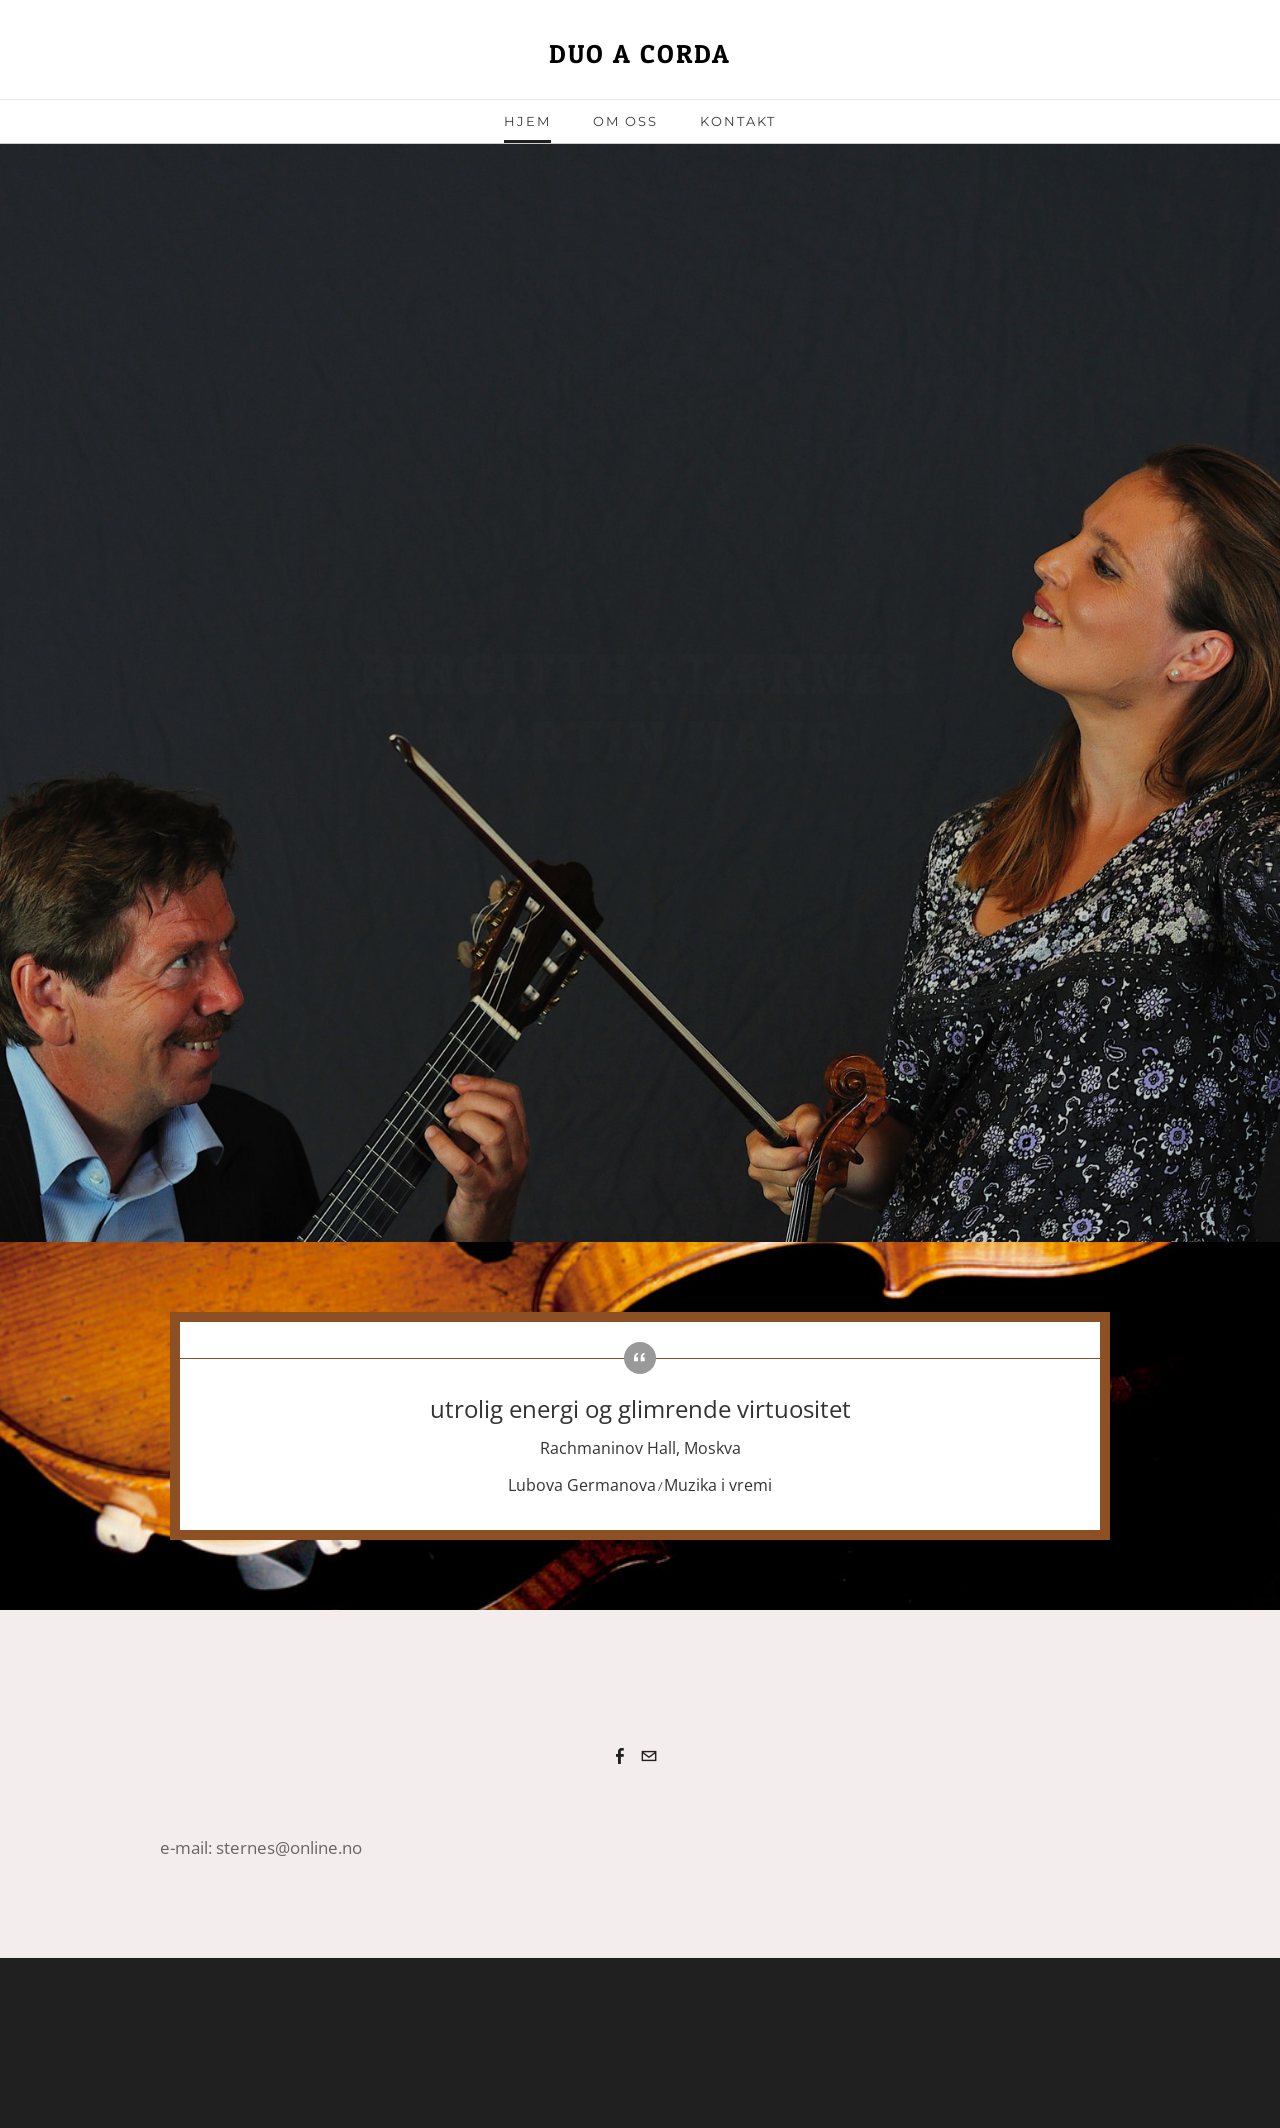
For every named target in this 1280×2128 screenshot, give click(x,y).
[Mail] (649, 1755)
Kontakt (738, 121)
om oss (625, 121)
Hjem (527, 121)
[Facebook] (620, 1755)
